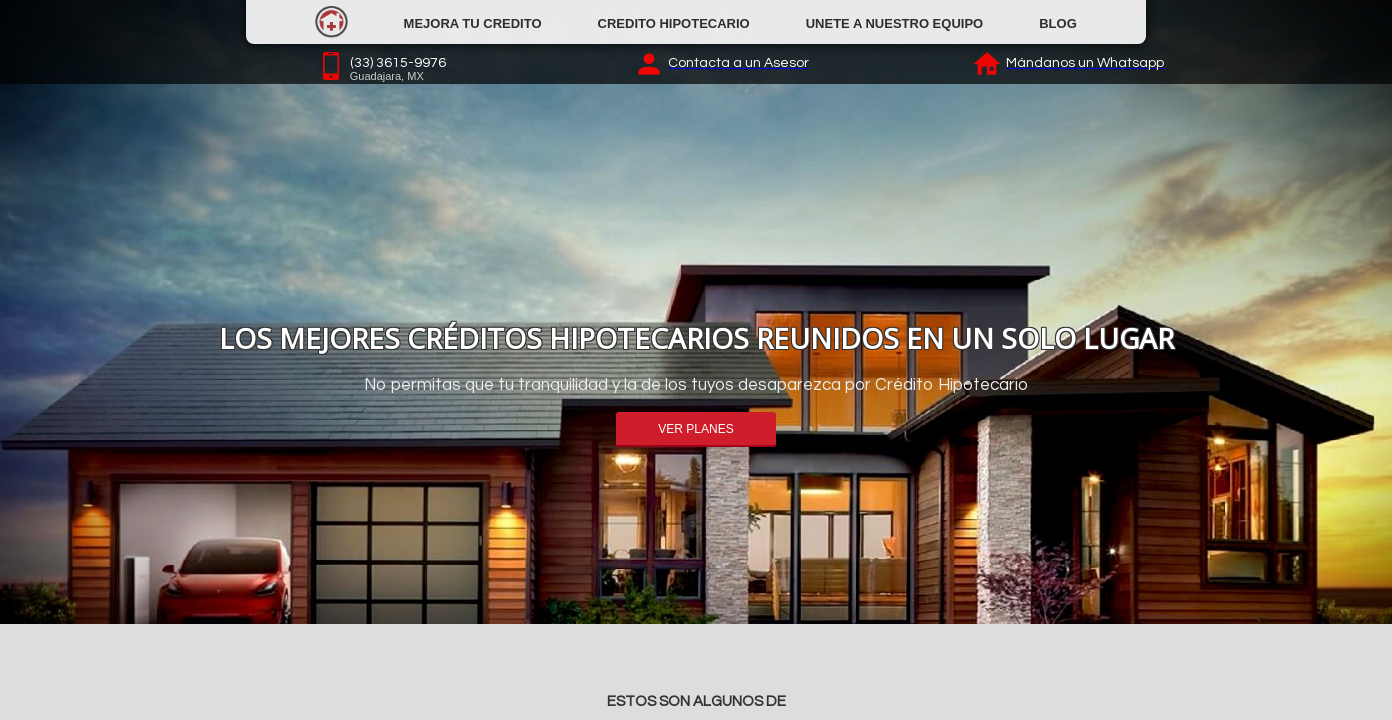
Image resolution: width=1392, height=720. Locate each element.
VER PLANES (695, 429)
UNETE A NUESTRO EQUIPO (894, 23)
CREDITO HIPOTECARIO (674, 23)
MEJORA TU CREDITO (473, 23)
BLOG (1058, 23)
